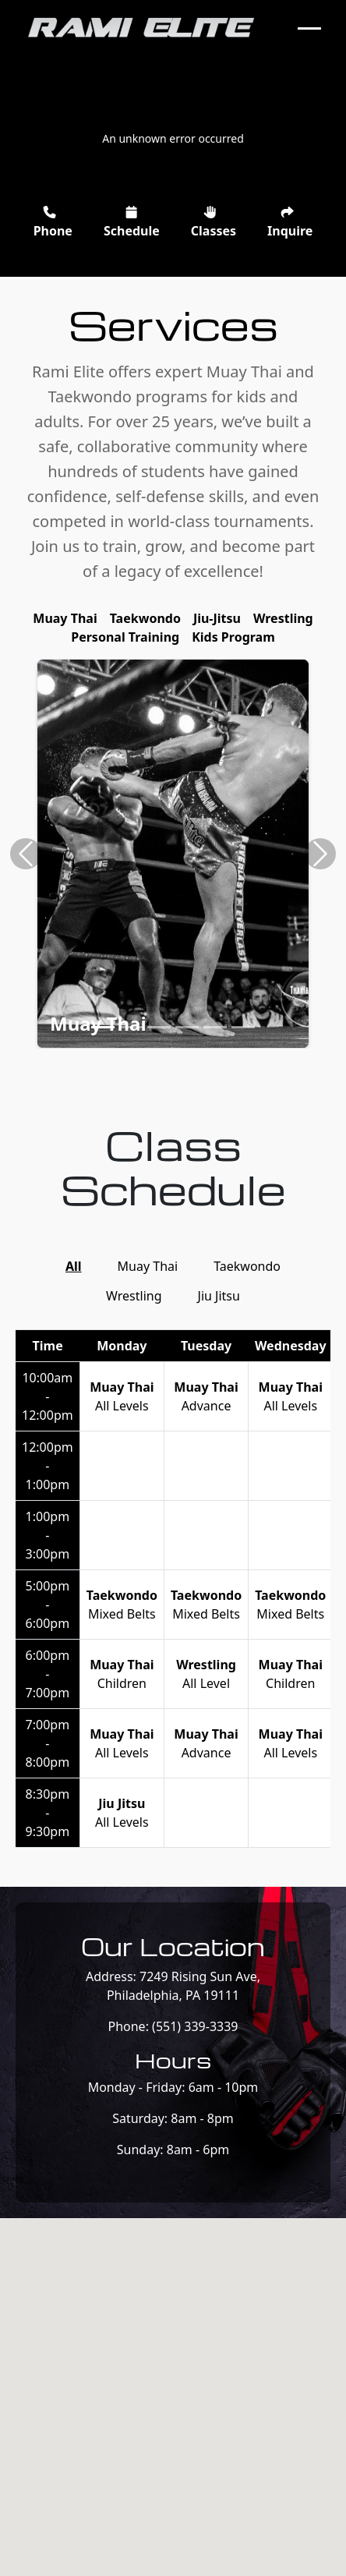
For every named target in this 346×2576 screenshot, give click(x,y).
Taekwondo (145, 618)
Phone (53, 222)
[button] (26, 854)
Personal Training (125, 637)
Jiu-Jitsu (217, 618)
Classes (213, 222)
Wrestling (283, 618)
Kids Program (233, 637)
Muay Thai (65, 618)
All (73, 1266)
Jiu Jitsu (219, 1295)
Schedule (132, 222)
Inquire (289, 222)
